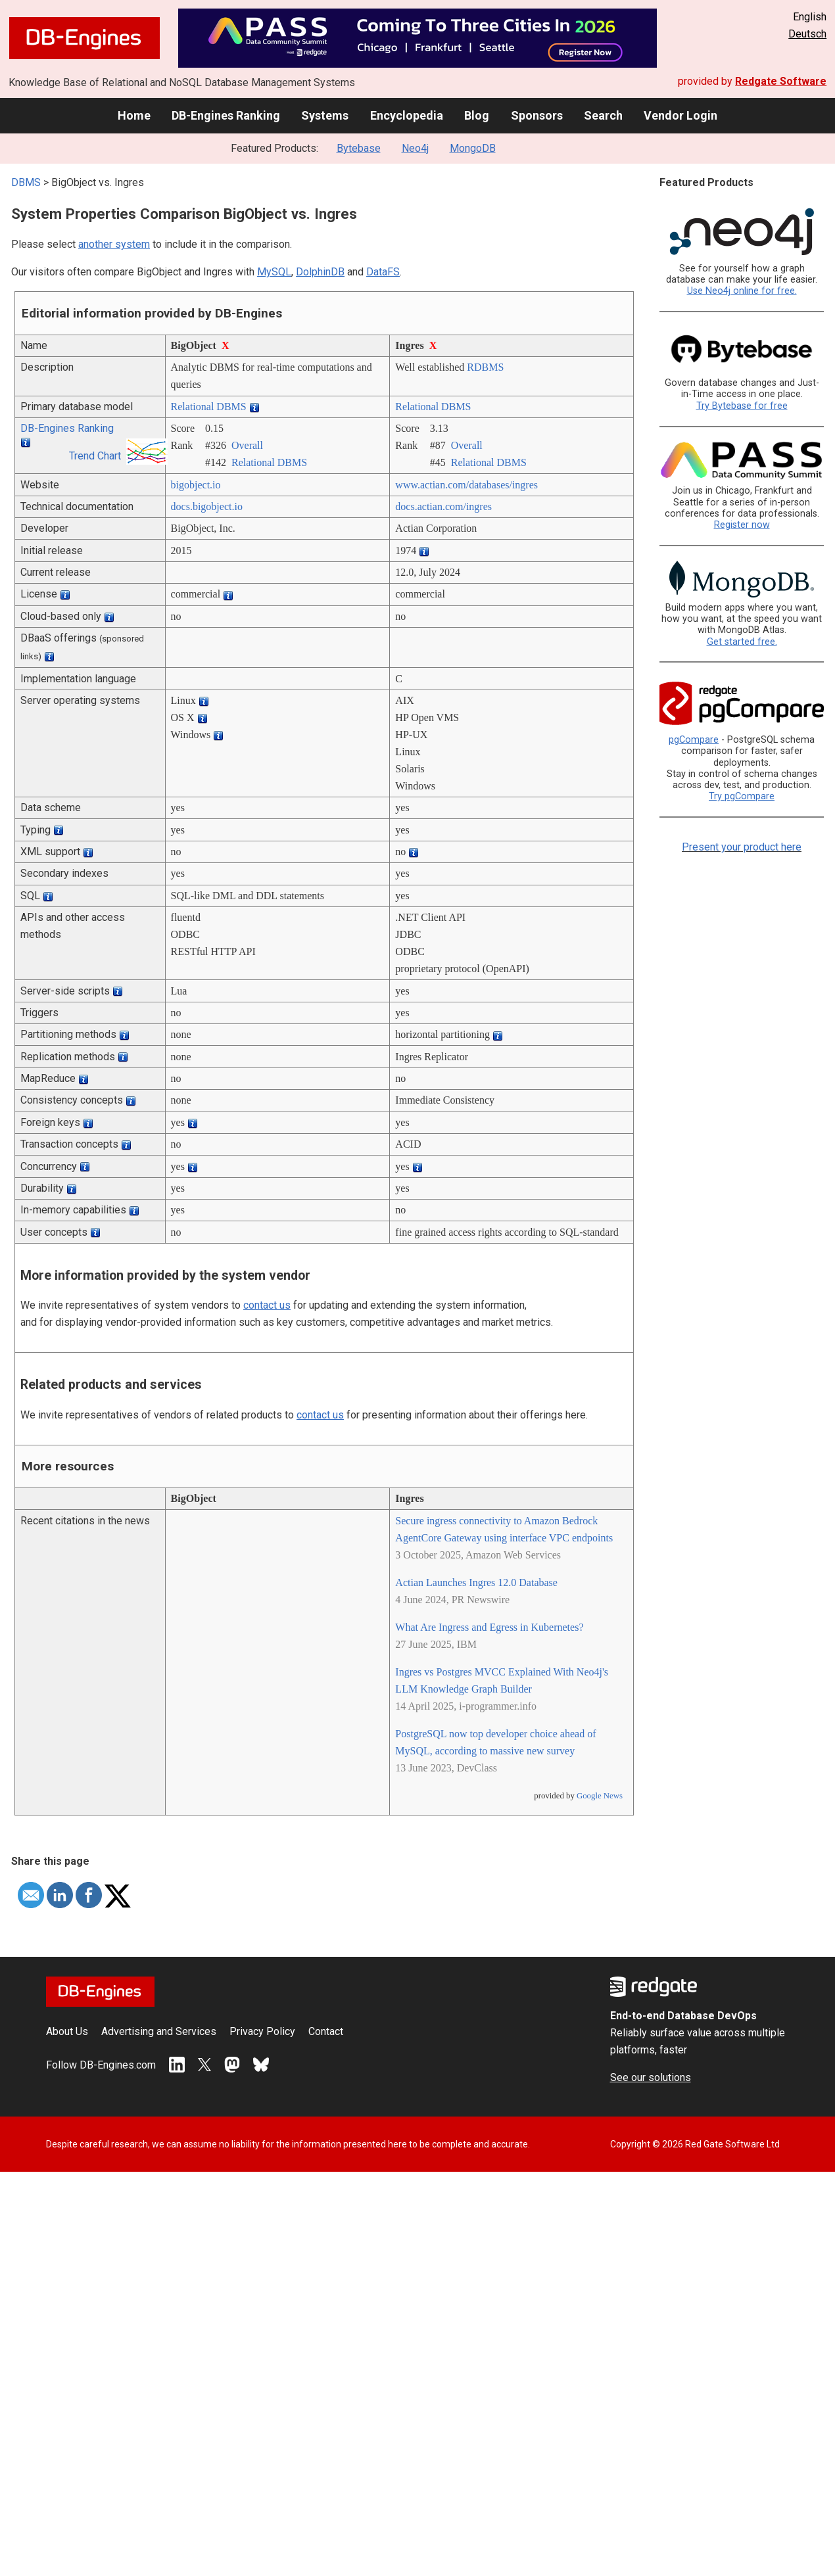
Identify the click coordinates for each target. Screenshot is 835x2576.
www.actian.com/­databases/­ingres (466, 484)
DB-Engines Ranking (226, 115)
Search (603, 115)
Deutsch (807, 34)
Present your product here (741, 847)
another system (114, 244)
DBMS (26, 182)
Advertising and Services (158, 2031)
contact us (267, 1305)
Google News (600, 1795)
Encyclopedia (406, 115)
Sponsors (537, 115)
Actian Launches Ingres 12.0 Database (476, 1582)
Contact (325, 2031)
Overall (247, 445)
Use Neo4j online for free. (742, 290)
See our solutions (650, 2077)
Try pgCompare (742, 796)
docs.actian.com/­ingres (443, 506)
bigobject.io (196, 484)
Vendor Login (680, 115)
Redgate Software (780, 81)
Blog (476, 115)
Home (134, 115)
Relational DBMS (209, 406)
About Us (67, 2031)
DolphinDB (320, 272)
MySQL (274, 272)
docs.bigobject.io (207, 506)
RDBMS (485, 367)
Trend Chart (95, 456)
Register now (742, 524)
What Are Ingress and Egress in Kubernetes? (489, 1627)
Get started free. (742, 641)
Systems (324, 115)
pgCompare (694, 739)
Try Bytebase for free (742, 405)
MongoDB (473, 148)
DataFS (383, 272)
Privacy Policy (262, 2031)
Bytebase (359, 148)
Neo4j (415, 148)
